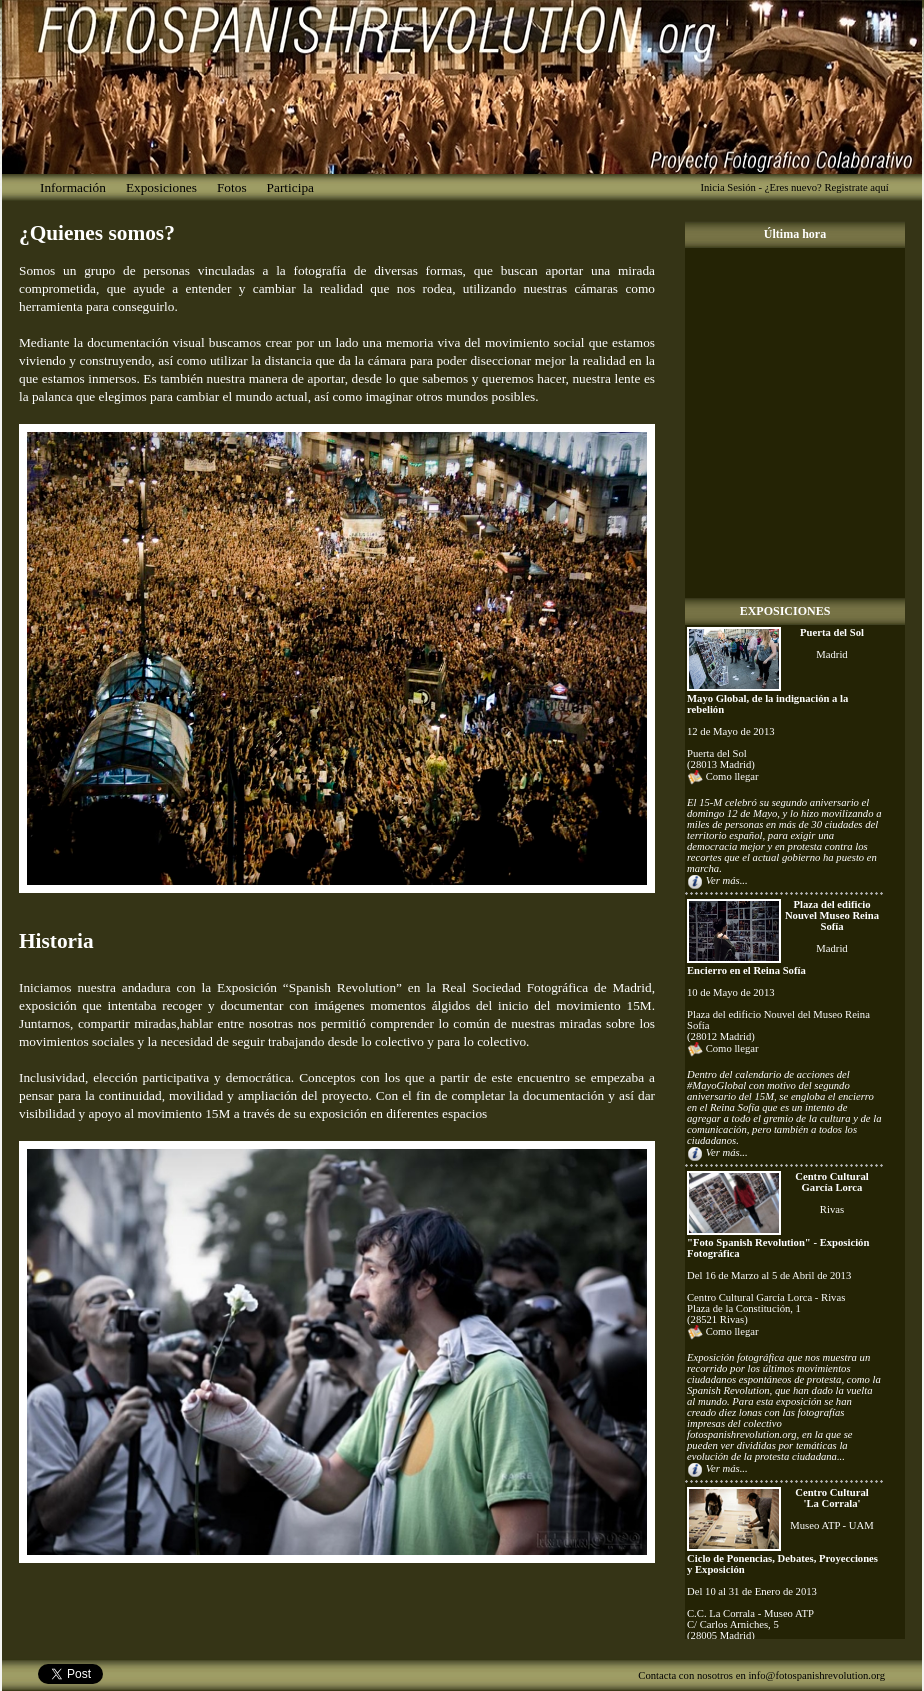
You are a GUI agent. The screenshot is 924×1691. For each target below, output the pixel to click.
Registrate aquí (856, 187)
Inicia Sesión (727, 187)
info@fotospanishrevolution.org (816, 1675)
